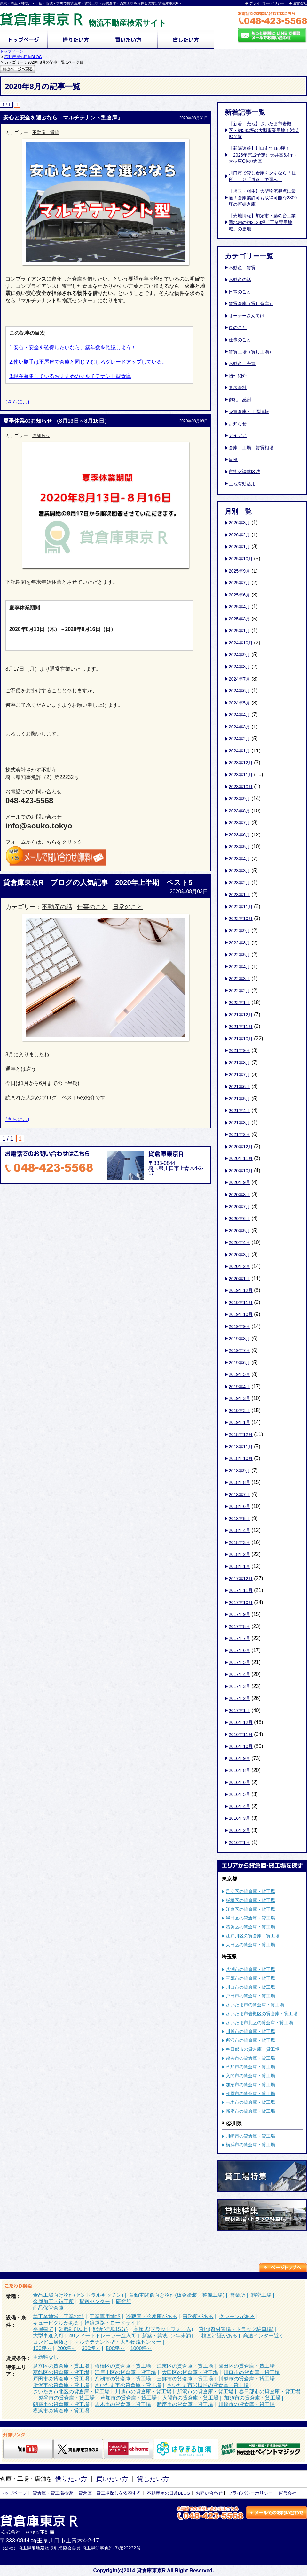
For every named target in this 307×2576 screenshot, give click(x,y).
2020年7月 (239, 1206)
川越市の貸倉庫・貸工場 (250, 2031)
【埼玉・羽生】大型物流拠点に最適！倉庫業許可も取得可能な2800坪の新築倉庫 (263, 197)
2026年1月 (239, 546)
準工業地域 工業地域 (58, 2316)
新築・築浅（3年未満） (169, 2335)
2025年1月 (239, 630)
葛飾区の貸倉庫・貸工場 (250, 1926)
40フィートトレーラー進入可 (102, 2335)
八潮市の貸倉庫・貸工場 (250, 1969)
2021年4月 (239, 1110)
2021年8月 (239, 1062)
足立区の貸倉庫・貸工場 (250, 1891)
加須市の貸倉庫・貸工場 (250, 2084)
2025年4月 (239, 606)
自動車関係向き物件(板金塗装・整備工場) (176, 2295)
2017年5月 (239, 1662)
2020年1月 (239, 1278)
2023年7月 (239, 822)
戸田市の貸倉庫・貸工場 (250, 1995)
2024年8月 (239, 666)
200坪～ (66, 2348)
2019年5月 (239, 1374)
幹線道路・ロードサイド (112, 2323)
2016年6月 (239, 1782)
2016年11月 (241, 1734)
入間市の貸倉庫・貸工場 (250, 2075)
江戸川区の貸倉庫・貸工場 (252, 1935)
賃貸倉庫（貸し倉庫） (251, 303)
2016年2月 (239, 1830)
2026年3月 (239, 522)
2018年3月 (239, 1542)
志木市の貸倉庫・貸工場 (250, 2102)
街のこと (238, 327)
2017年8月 (239, 1626)
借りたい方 (71, 2478)
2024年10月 (241, 642)
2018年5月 (239, 1518)
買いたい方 (112, 2478)
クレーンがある (237, 2316)
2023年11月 (241, 774)
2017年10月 (241, 1602)
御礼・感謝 (240, 399)
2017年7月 (239, 1638)
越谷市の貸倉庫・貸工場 (250, 2058)
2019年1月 (239, 1422)
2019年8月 (239, 1338)
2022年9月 (239, 930)
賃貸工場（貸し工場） (251, 351)
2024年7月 (239, 678)
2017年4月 (239, 1674)
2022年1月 (239, 1002)
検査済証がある (219, 2335)
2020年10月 (241, 1170)
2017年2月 (239, 1698)
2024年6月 (239, 690)
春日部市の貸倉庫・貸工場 (252, 2049)
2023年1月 (239, 894)
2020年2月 (239, 1266)
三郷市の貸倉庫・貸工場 (250, 1978)
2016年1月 (239, 1842)
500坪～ (115, 2348)
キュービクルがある (56, 2323)
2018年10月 (241, 1458)
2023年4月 (239, 858)
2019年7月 (239, 1350)
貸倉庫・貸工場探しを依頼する (109, 2493)
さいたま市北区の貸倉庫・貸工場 (259, 2022)
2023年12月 (241, 762)
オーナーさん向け (246, 315)
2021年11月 (241, 1026)
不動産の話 (57, 907)
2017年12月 (241, 1578)
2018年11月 (241, 1446)
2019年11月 (241, 1302)
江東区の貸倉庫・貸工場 (250, 1909)
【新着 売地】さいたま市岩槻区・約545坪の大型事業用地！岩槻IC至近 (264, 130)
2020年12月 (241, 1146)
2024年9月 (239, 654)
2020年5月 (239, 1230)
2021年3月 (239, 1122)
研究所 (123, 2301)
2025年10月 (241, 558)
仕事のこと (92, 907)
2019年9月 (239, 1326)
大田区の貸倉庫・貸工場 (250, 1944)
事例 (233, 459)
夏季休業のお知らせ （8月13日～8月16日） (56, 421)
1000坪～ (141, 2348)
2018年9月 (239, 1470)
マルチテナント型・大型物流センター (117, 2342)
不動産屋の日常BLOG (23, 57)
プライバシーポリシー (267, 3)
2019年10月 (241, 1314)
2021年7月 (239, 1074)
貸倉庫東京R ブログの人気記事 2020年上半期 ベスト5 (97, 883)
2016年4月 (239, 1806)
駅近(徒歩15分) (110, 2329)
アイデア (238, 435)
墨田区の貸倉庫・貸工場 (250, 1917)
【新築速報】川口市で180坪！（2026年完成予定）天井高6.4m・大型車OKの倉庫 (263, 155)
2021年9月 (239, 1050)
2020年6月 (239, 1218)
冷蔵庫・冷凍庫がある (151, 2316)
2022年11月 (241, 906)
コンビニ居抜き (51, 2342)
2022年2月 (239, 990)
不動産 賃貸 (45, 132)
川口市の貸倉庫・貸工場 (250, 1987)
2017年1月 (239, 1710)
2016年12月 (241, 1722)
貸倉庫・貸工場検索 (53, 2493)
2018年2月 (239, 1554)
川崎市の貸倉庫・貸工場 (250, 2136)
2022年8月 (239, 942)
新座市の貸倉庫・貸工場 (250, 2111)
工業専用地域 (105, 2316)
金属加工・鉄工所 (53, 2301)
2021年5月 (239, 1098)
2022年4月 (239, 966)
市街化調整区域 (244, 471)
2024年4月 (239, 714)
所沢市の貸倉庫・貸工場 (250, 2040)
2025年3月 (239, 618)
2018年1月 (239, 1566)
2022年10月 (241, 918)
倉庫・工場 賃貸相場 (251, 447)
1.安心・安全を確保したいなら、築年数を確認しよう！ (72, 347)
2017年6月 (239, 1650)
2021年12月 (241, 1014)
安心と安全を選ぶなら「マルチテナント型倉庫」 (63, 118)
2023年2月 (239, 882)
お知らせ (41, 435)
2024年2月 (239, 738)
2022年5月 (239, 954)
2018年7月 (239, 1494)
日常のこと (128, 907)
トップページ (11, 51)
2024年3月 (239, 726)
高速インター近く (263, 2335)
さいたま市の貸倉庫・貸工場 (255, 2004)
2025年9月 (239, 570)
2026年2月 (239, 534)
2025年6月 (239, 594)
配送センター (94, 2301)
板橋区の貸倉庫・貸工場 (250, 1900)
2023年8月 (239, 810)
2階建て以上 (73, 2329)
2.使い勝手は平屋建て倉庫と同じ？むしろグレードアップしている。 (88, 362)
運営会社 (300, 3)
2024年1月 (239, 750)
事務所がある (198, 2316)
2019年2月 (239, 1410)
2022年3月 (239, 978)
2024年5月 (239, 702)
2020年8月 (239, 1194)
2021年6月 (239, 1086)
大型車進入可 (48, 2335)
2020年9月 (239, 1182)
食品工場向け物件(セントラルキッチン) (78, 2295)
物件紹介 (238, 375)
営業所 (237, 2295)
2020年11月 (241, 1158)
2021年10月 (241, 1038)
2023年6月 (239, 834)
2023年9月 (239, 798)
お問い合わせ (209, 2493)
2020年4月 (239, 1242)
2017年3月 (239, 1686)
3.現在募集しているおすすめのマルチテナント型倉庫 (70, 376)
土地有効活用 (242, 483)
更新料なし (46, 2357)
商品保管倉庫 (48, 2308)
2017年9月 (239, 1614)
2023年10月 (241, 786)
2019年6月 (239, 1362)
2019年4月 (239, 1386)
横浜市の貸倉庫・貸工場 (250, 2144)
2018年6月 (239, 1506)
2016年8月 (239, 1770)
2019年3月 (239, 1398)
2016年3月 (239, 1818)
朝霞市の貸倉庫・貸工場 (250, 2093)
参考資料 (238, 387)
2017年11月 (241, 1590)
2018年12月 (241, 1434)
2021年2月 (239, 1134)
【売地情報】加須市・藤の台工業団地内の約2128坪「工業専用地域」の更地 (262, 222)
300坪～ (91, 2348)
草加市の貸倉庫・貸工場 (250, 2066)
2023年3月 (239, 870)
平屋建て (43, 2329)
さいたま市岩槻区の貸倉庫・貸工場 (261, 2013)
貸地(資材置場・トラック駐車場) (236, 2329)
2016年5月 (239, 1794)
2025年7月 (239, 582)
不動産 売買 (242, 363)
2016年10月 (241, 1746)
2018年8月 (239, 1482)
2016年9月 (239, 1758)
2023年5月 (239, 846)
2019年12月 (241, 1290)
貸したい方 (153, 2478)
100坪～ (42, 2348)
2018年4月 (239, 1530)
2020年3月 (239, 1254)
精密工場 (261, 2295)
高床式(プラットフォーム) (163, 2329)
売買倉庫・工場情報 (249, 411)
